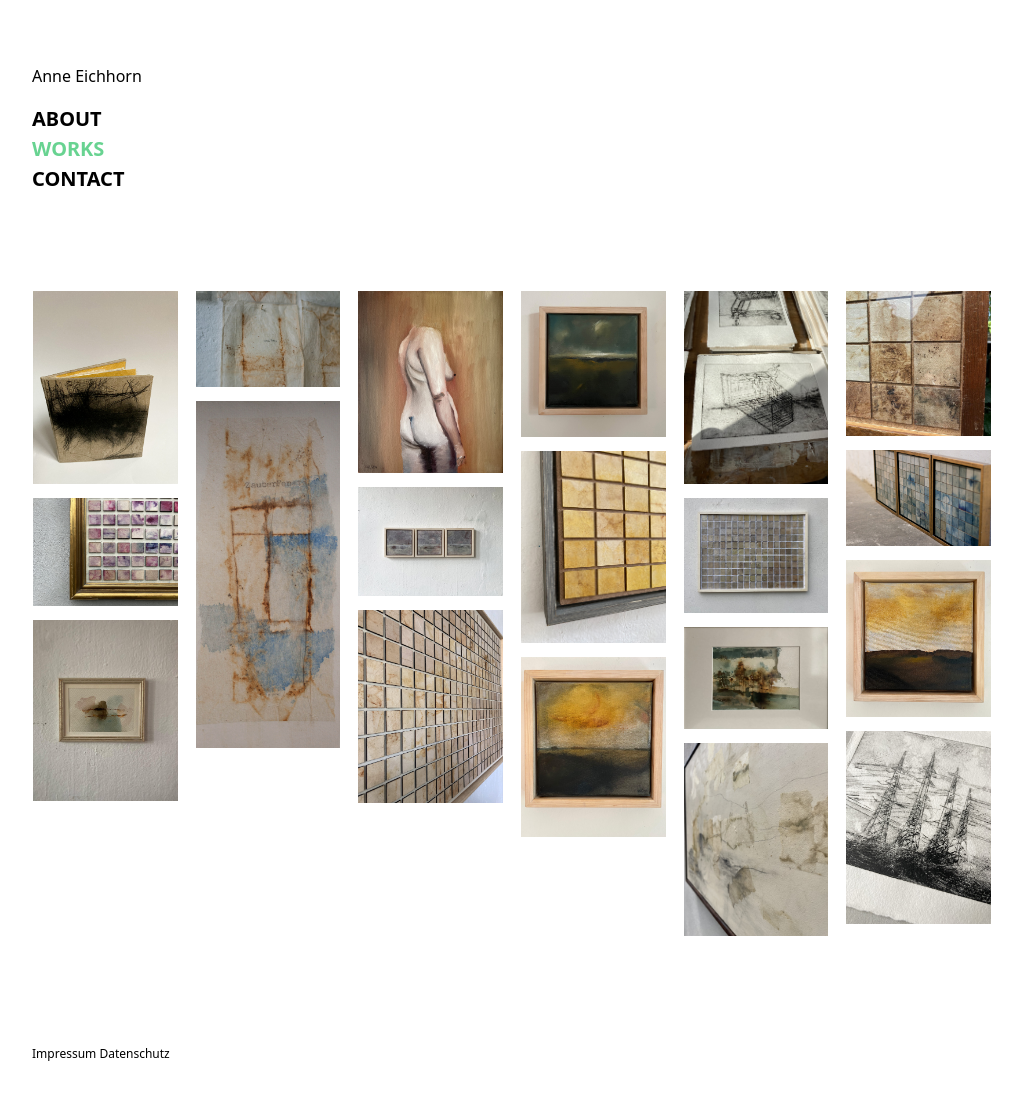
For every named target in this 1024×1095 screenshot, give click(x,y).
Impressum (64, 1053)
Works (68, 148)
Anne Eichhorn (87, 76)
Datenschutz (134, 1053)
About (67, 118)
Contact (78, 178)
